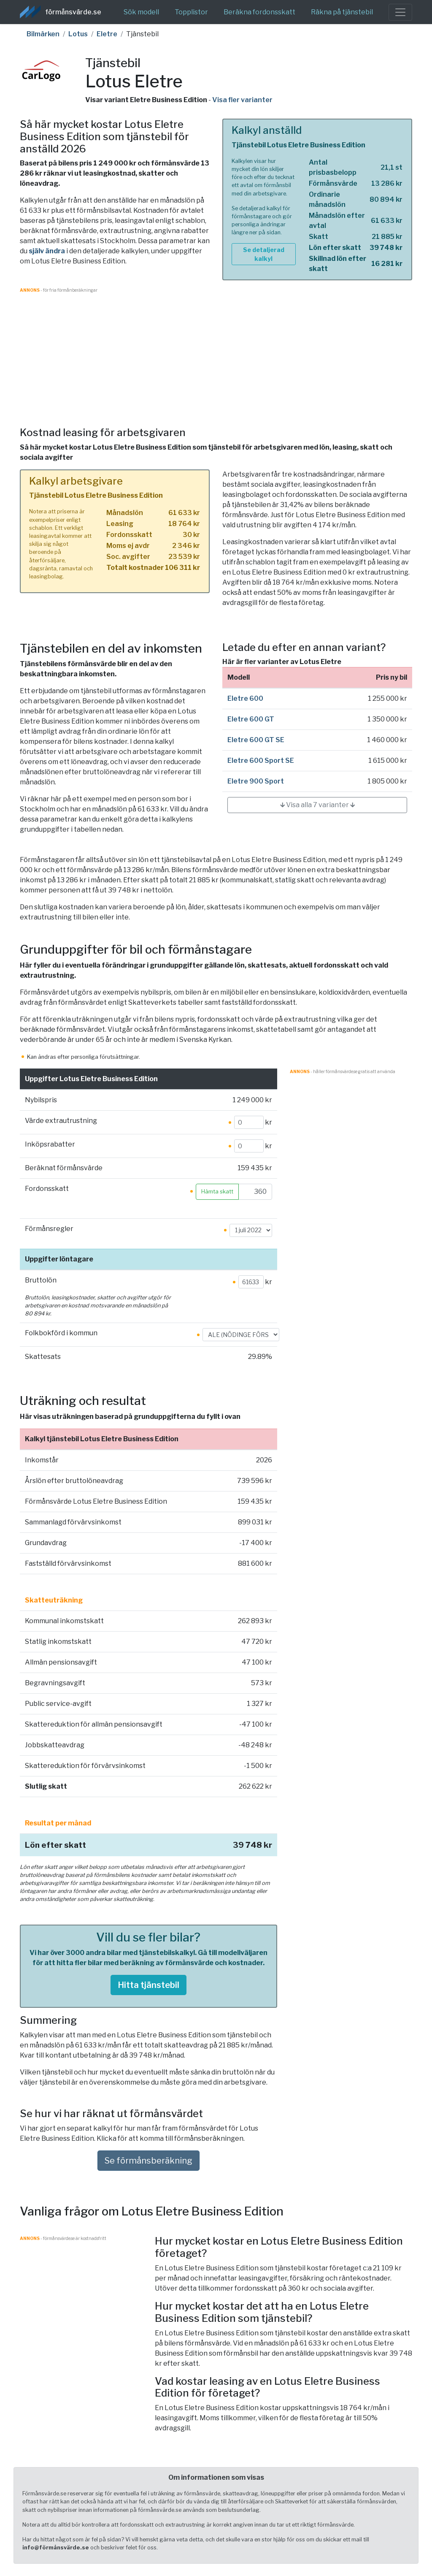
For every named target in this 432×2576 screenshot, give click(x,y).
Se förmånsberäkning (148, 2161)
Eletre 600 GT (250, 719)
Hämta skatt (217, 1191)
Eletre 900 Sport (255, 781)
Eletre (107, 34)
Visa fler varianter (242, 100)
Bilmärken (43, 34)
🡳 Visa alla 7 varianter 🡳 (317, 805)
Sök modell (141, 12)
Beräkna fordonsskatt (259, 12)
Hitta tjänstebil (148, 1985)
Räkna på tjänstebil (342, 12)
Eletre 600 (245, 698)
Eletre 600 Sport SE (260, 761)
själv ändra (47, 251)
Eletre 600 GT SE (255, 740)
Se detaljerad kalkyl (263, 254)
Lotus (78, 34)
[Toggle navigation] (400, 12)
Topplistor (191, 12)
